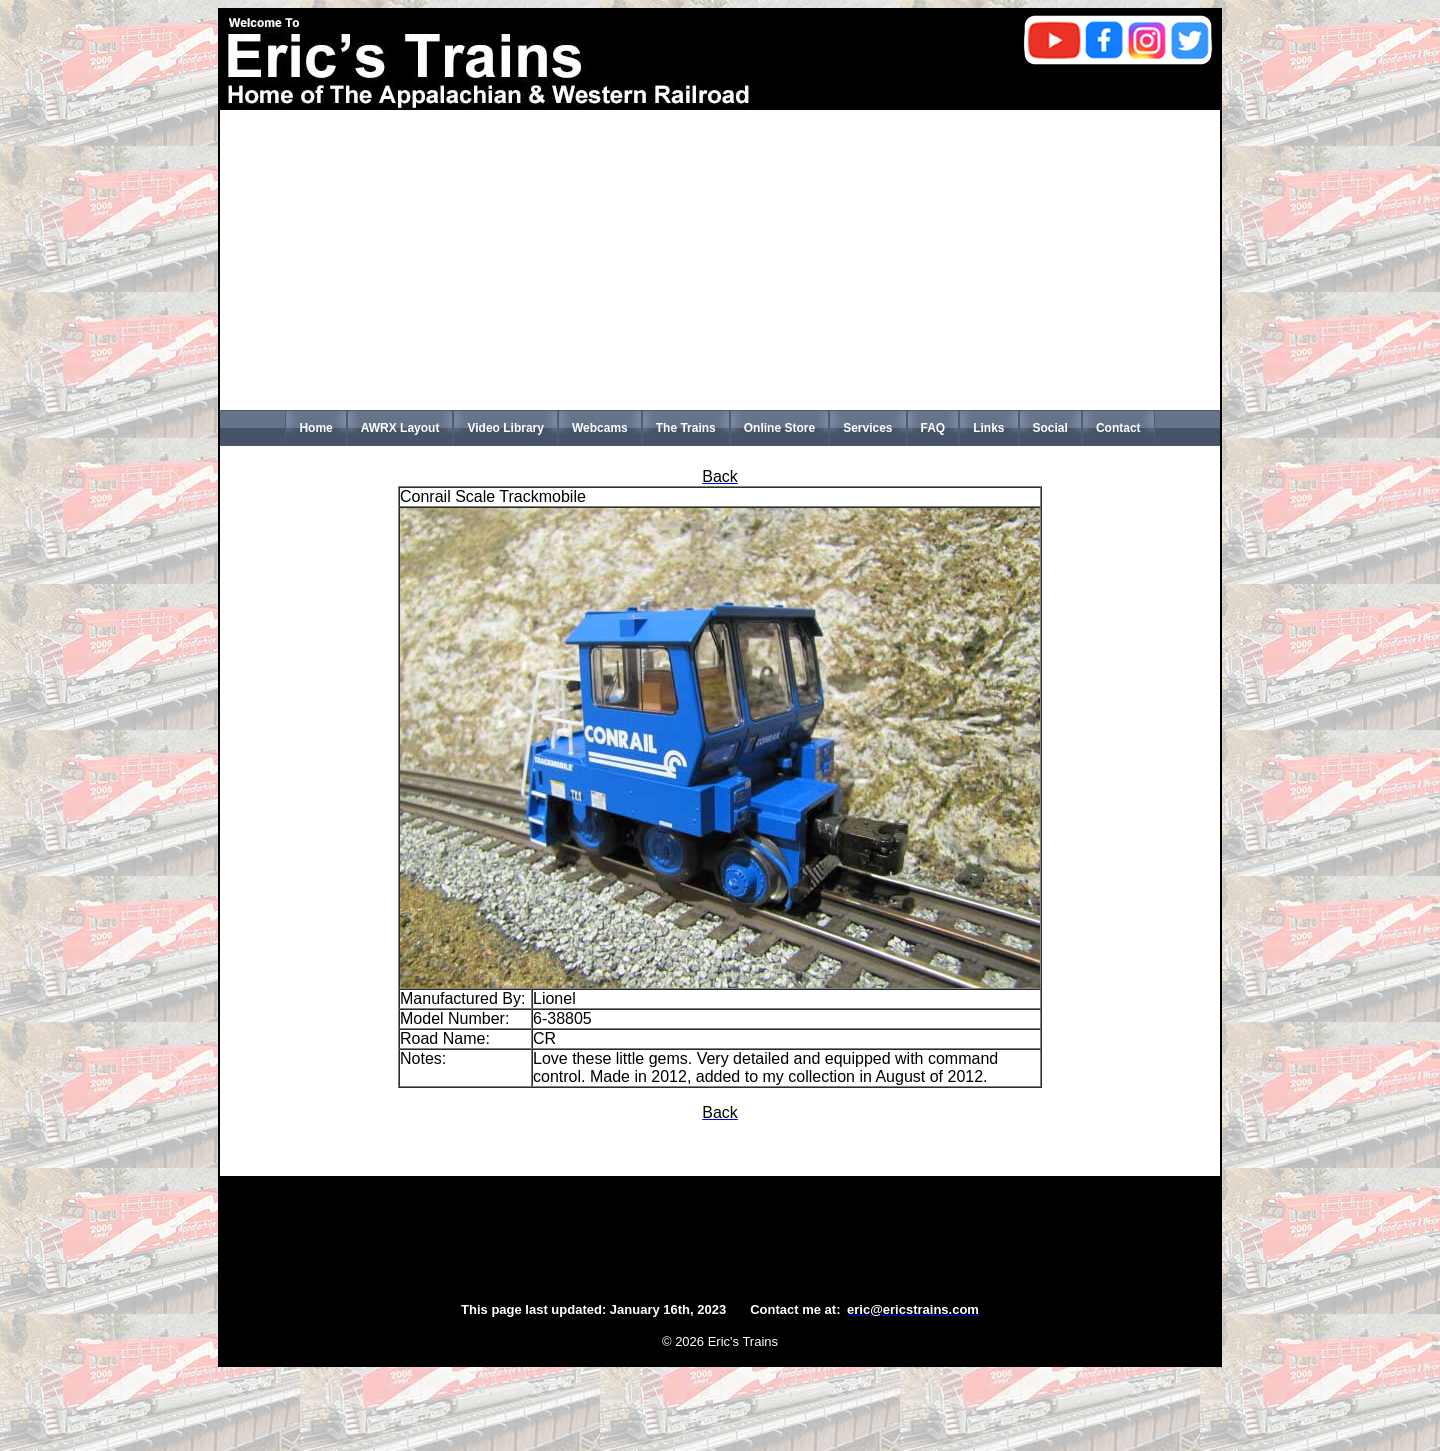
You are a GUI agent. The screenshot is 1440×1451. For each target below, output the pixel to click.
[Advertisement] (720, 260)
